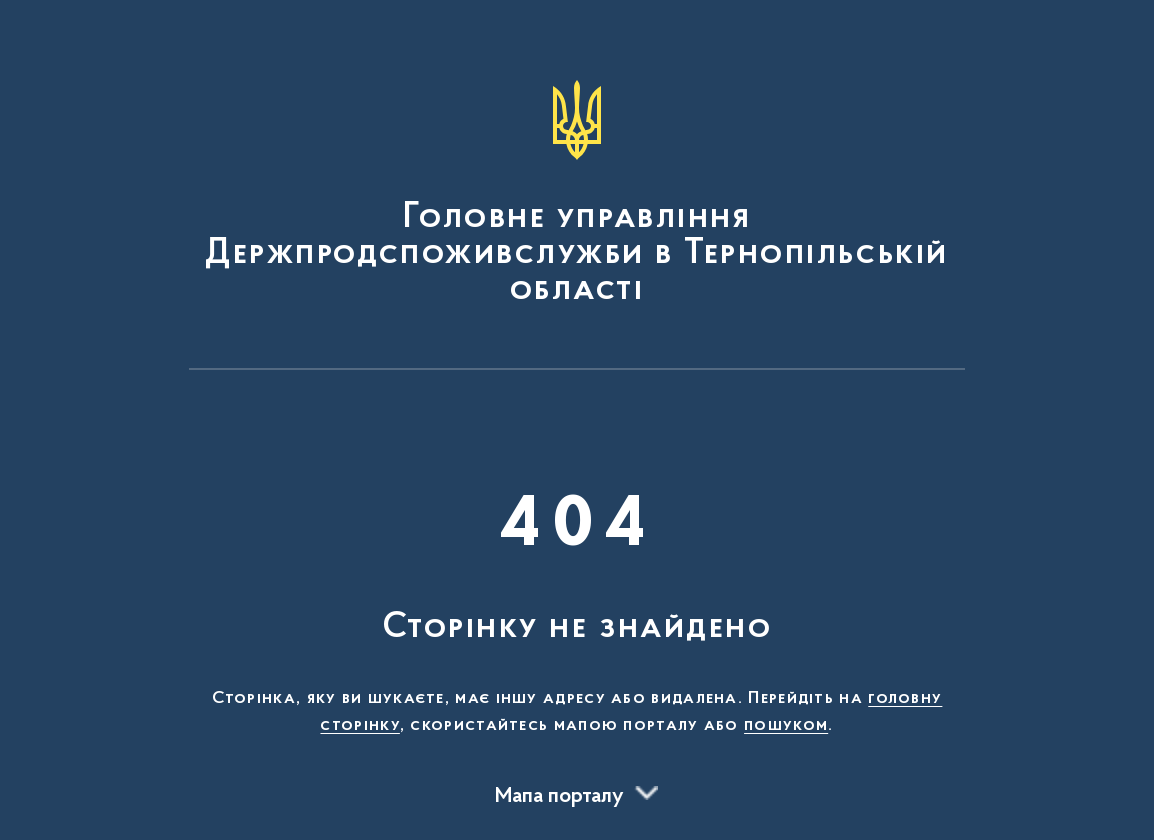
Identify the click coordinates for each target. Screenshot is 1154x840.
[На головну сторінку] (577, 194)
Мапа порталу (559, 797)
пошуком (786, 726)
